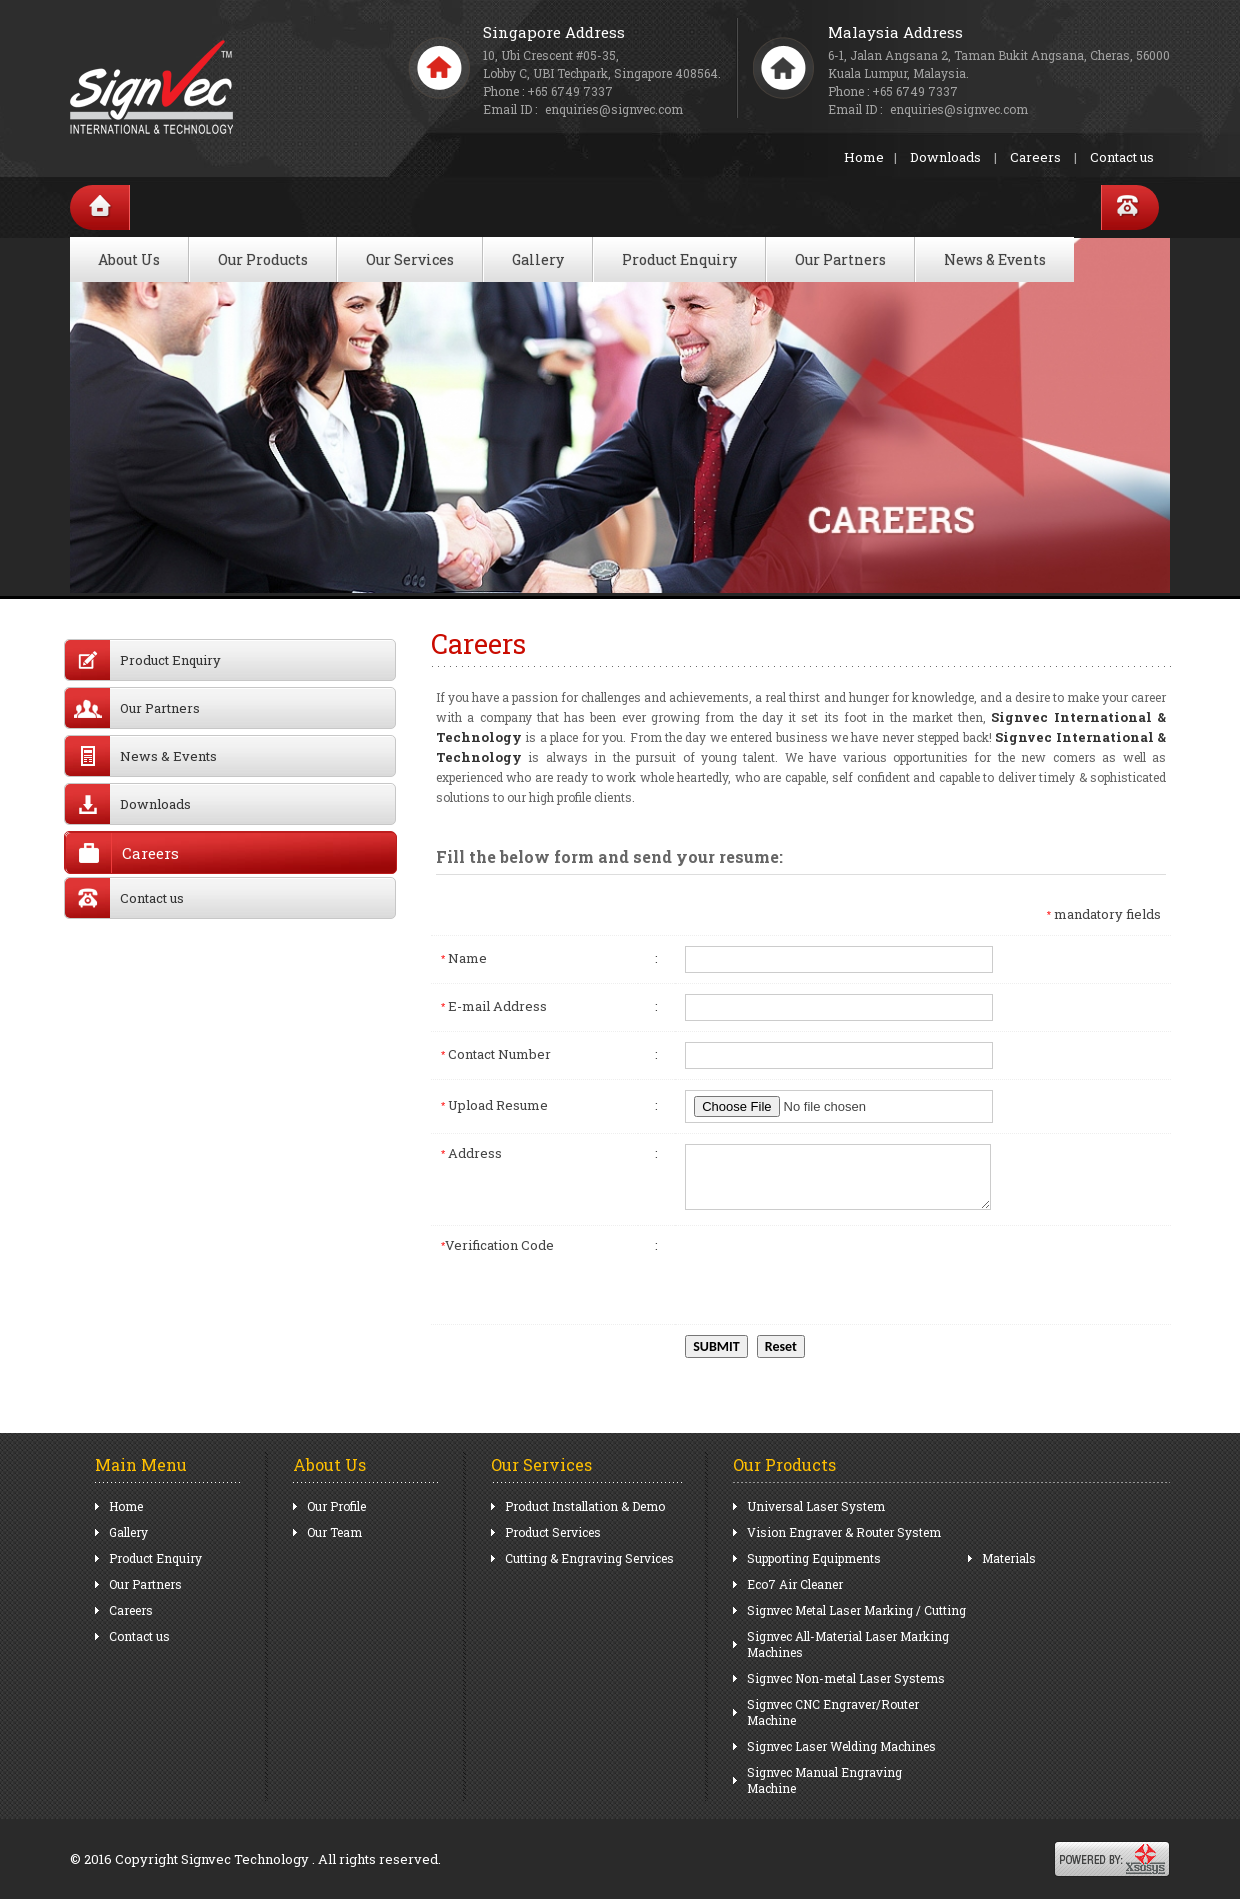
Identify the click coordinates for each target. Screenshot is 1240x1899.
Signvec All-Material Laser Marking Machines (848, 1644)
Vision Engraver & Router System (844, 1532)
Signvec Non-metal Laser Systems (846, 1678)
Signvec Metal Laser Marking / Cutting (856, 1610)
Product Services (553, 1532)
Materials (1009, 1558)
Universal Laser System (816, 1506)
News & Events (995, 259)
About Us (129, 259)
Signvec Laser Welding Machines (841, 1746)
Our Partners (840, 259)
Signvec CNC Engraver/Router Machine (833, 1712)
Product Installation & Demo (585, 1506)
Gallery (538, 259)
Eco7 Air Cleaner (795, 1584)
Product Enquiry (679, 259)
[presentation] (837, 1275)
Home (864, 157)
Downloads (945, 157)
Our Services (410, 259)
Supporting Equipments (814, 1558)
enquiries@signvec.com (959, 109)
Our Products (263, 259)
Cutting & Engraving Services (589, 1558)
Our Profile (336, 1506)
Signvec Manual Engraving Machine (824, 1780)
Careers (1035, 157)
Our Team (334, 1532)
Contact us (1122, 157)
